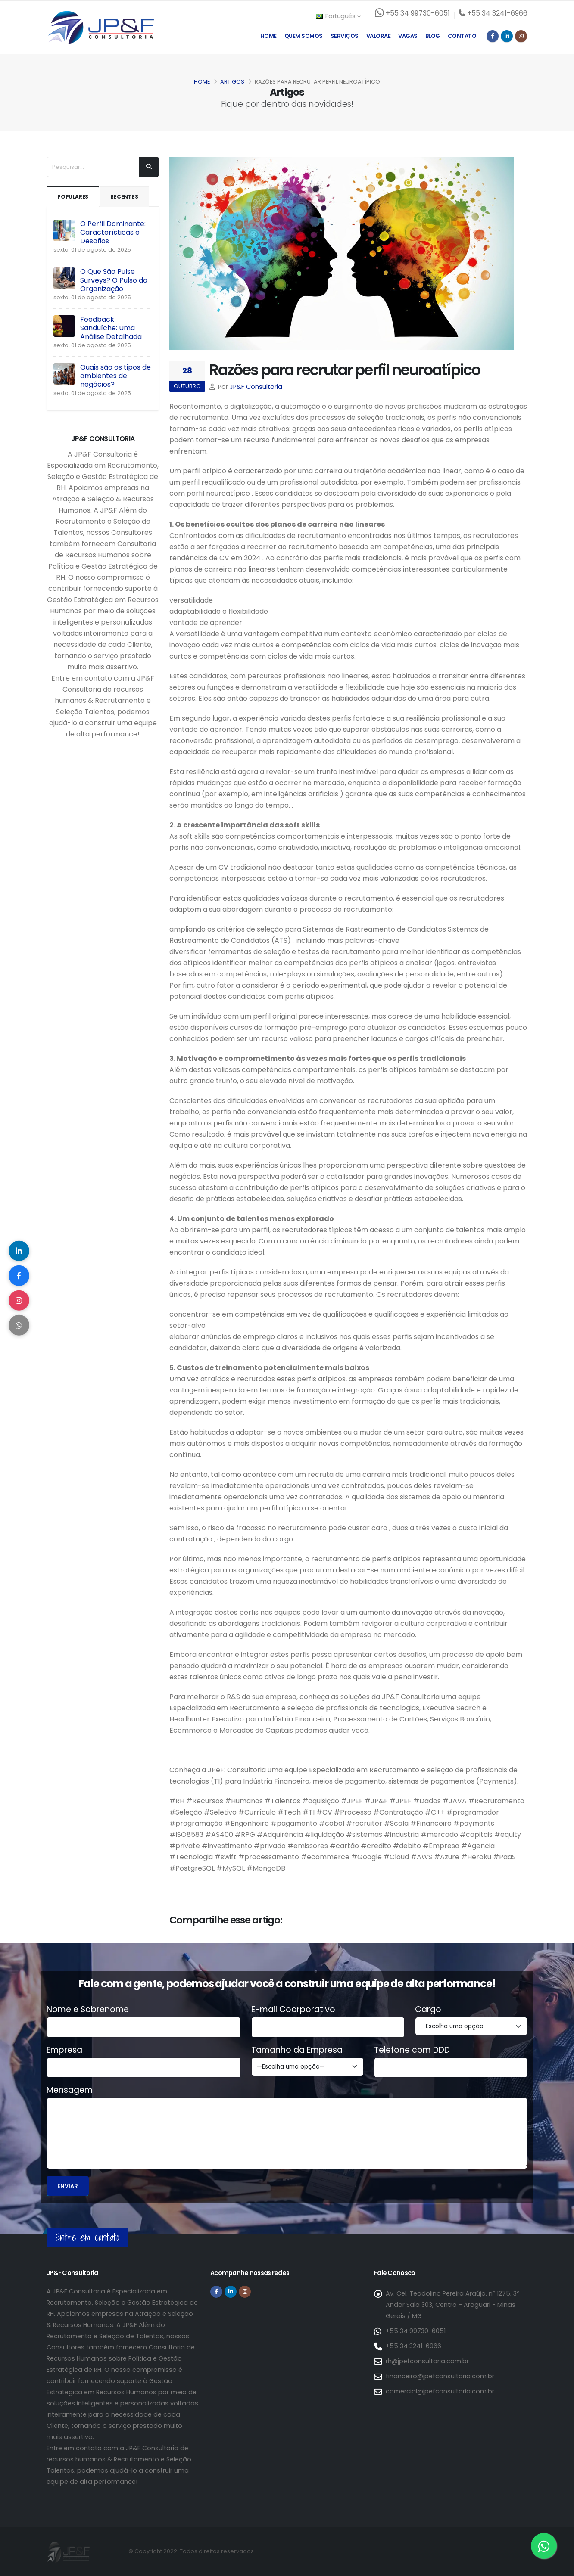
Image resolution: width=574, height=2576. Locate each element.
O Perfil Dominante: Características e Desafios (113, 232)
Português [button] (338, 16)
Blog (432, 36)
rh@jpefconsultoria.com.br (427, 2361)
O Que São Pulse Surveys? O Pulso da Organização (113, 280)
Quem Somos (303, 36)
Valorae (378, 36)
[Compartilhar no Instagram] (19, 1301)
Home (268, 36)
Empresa (64, 2050)
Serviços (345, 36)
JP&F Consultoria (256, 386)
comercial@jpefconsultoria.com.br (440, 2391)
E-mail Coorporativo (293, 2009)
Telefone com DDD (412, 2050)
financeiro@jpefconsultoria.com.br (440, 2376)
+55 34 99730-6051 (416, 2331)
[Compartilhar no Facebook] (19, 1275)
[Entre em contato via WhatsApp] (544, 2546)
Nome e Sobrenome (88, 2009)
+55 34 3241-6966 (413, 2346)
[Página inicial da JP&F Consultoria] (100, 27)
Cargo (428, 2009)
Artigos (232, 81)
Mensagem (70, 2090)
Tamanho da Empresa (297, 2050)
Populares (73, 196)
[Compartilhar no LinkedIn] (19, 1249)
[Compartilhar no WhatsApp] (19, 1327)
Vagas (408, 36)
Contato (462, 36)
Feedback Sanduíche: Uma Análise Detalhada (111, 328)
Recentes (126, 196)
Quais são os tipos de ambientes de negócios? (115, 375)
